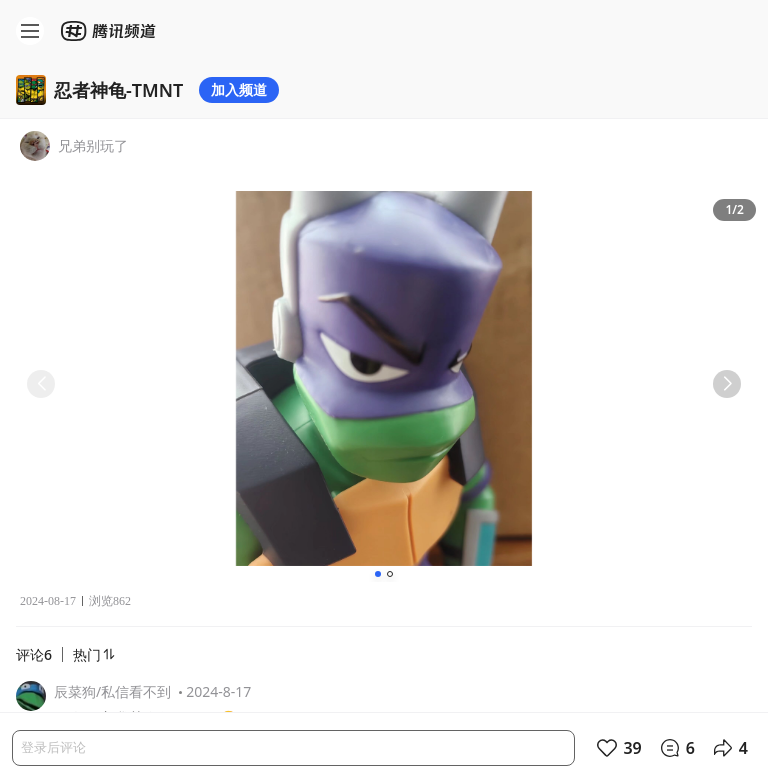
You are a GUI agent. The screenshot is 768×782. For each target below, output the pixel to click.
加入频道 (239, 89)
